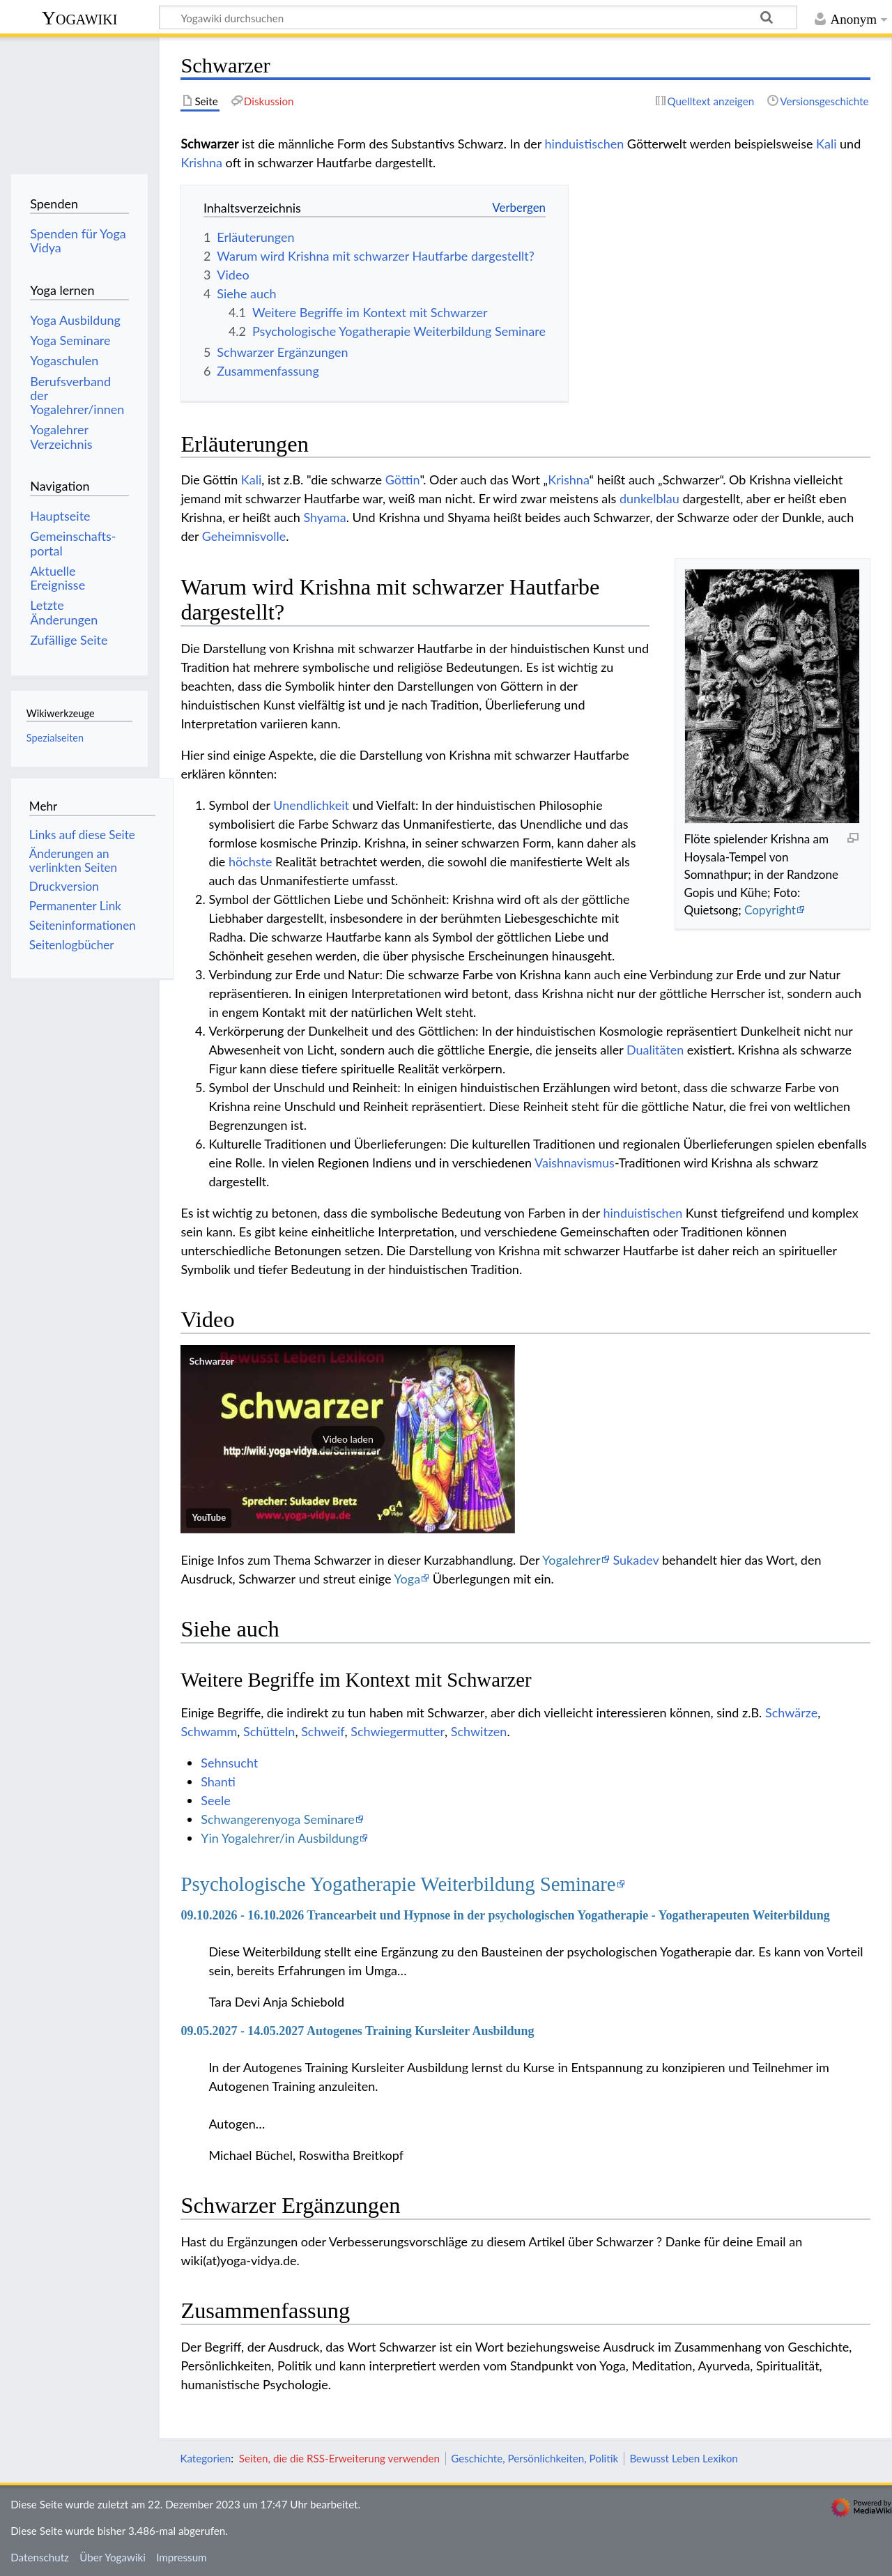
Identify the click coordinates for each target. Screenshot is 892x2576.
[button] (347, 1439)
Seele (215, 1800)
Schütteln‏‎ (269, 1731)
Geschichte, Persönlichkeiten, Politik (534, 2458)
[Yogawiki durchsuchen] (478, 17)
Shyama (324, 517)
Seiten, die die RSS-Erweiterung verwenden (339, 2458)
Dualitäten (655, 1049)
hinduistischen (584, 143)
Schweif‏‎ (322, 1731)
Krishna (201, 162)
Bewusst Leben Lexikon (683, 2458)
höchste (250, 861)
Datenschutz (39, 2557)
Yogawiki (80, 18)
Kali (826, 143)
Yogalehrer (571, 1559)
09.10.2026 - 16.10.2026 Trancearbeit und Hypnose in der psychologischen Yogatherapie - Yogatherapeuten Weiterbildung (504, 1915)
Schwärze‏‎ (791, 1712)
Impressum (181, 2557)
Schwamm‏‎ (208, 1731)
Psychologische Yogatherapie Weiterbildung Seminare (397, 1884)
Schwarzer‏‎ (211, 1361)
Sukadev (636, 1559)
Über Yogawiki (112, 2557)
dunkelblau (649, 498)
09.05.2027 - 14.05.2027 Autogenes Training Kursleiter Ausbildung (357, 2031)
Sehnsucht (229, 1762)
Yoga (407, 1578)
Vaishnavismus (575, 1162)
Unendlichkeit (311, 805)
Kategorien (205, 2458)
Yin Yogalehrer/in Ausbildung (280, 1838)
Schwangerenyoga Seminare (278, 1819)
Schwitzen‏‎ (479, 1731)
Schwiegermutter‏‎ (398, 1731)
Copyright (770, 910)
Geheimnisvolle (244, 536)
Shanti (218, 1781)
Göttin (402, 479)
